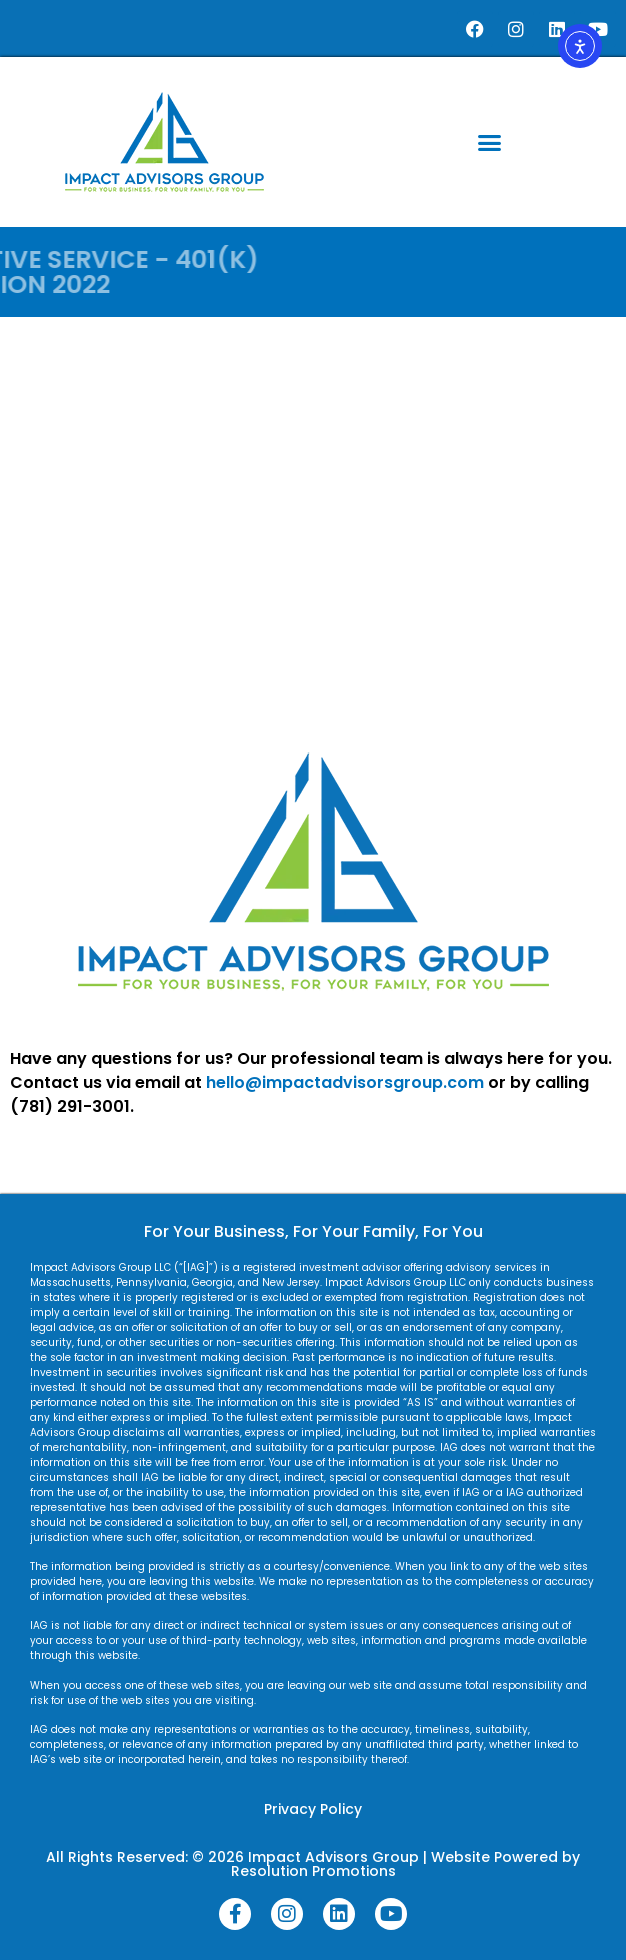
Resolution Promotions (313, 1871)
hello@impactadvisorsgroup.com (345, 1082)
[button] (490, 142)
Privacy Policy (313, 1809)
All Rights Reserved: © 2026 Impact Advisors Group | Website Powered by (313, 1857)
